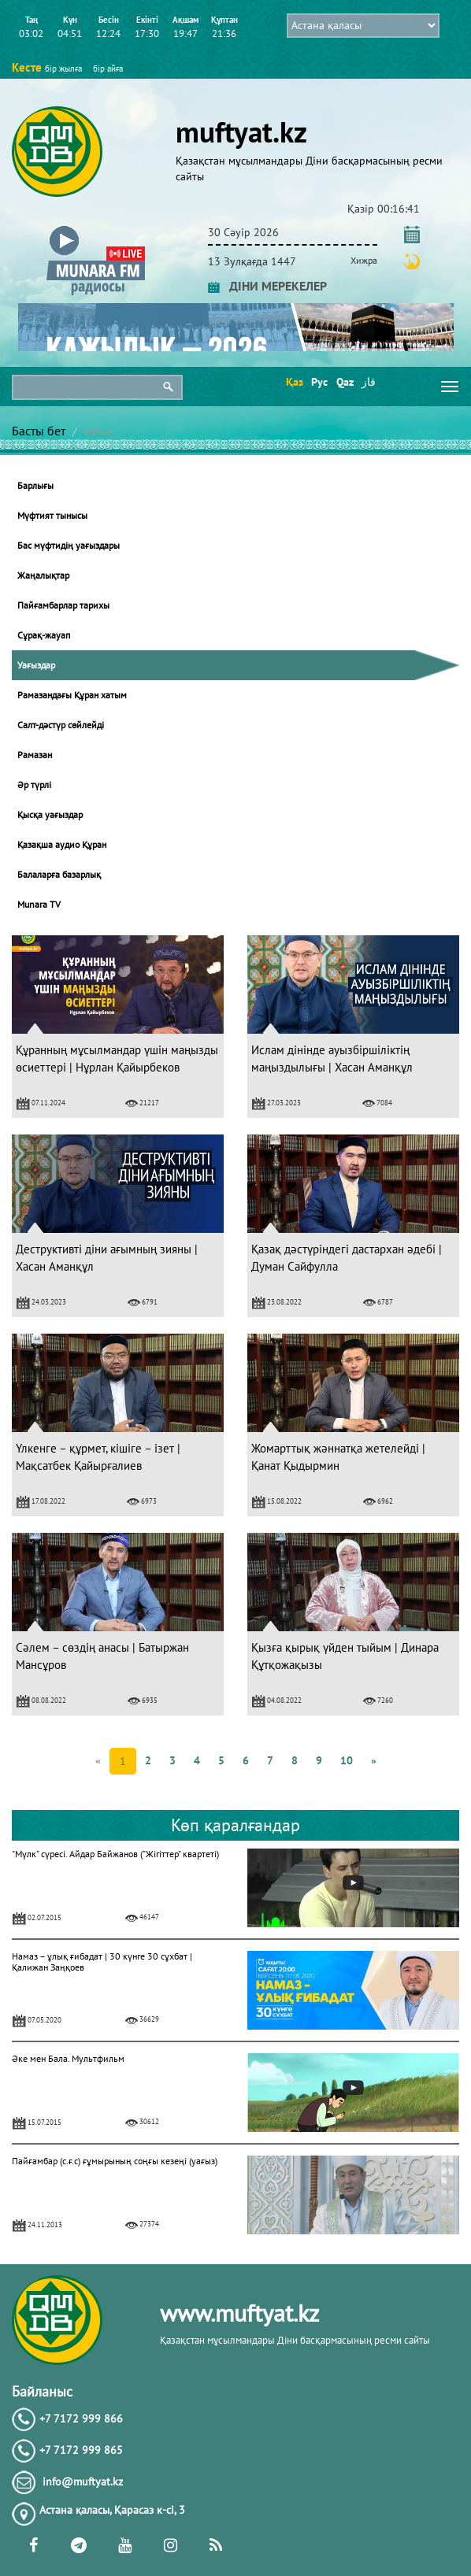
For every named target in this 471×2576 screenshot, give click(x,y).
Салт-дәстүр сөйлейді (60, 725)
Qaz (343, 382)
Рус (318, 382)
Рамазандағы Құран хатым (72, 695)
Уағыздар (36, 665)
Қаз (293, 382)
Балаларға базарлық (59, 874)
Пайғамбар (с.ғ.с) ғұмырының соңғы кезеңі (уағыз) (114, 2161)
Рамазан (34, 755)
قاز (369, 382)
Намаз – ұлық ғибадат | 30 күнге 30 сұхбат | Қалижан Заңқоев (102, 1961)
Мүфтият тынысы (52, 515)
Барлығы (35, 485)
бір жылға (63, 68)
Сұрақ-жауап (43, 635)
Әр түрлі (34, 784)
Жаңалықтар (43, 575)
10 (346, 1760)
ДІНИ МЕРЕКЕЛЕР (267, 286)
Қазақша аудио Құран (61, 844)
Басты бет (38, 431)
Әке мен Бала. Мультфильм (68, 2058)
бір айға (108, 68)
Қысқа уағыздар (50, 814)
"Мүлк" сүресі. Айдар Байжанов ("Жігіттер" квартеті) (115, 1854)
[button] (95, 229)
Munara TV (39, 904)
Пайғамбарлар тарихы (63, 605)
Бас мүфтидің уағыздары (68, 545)
